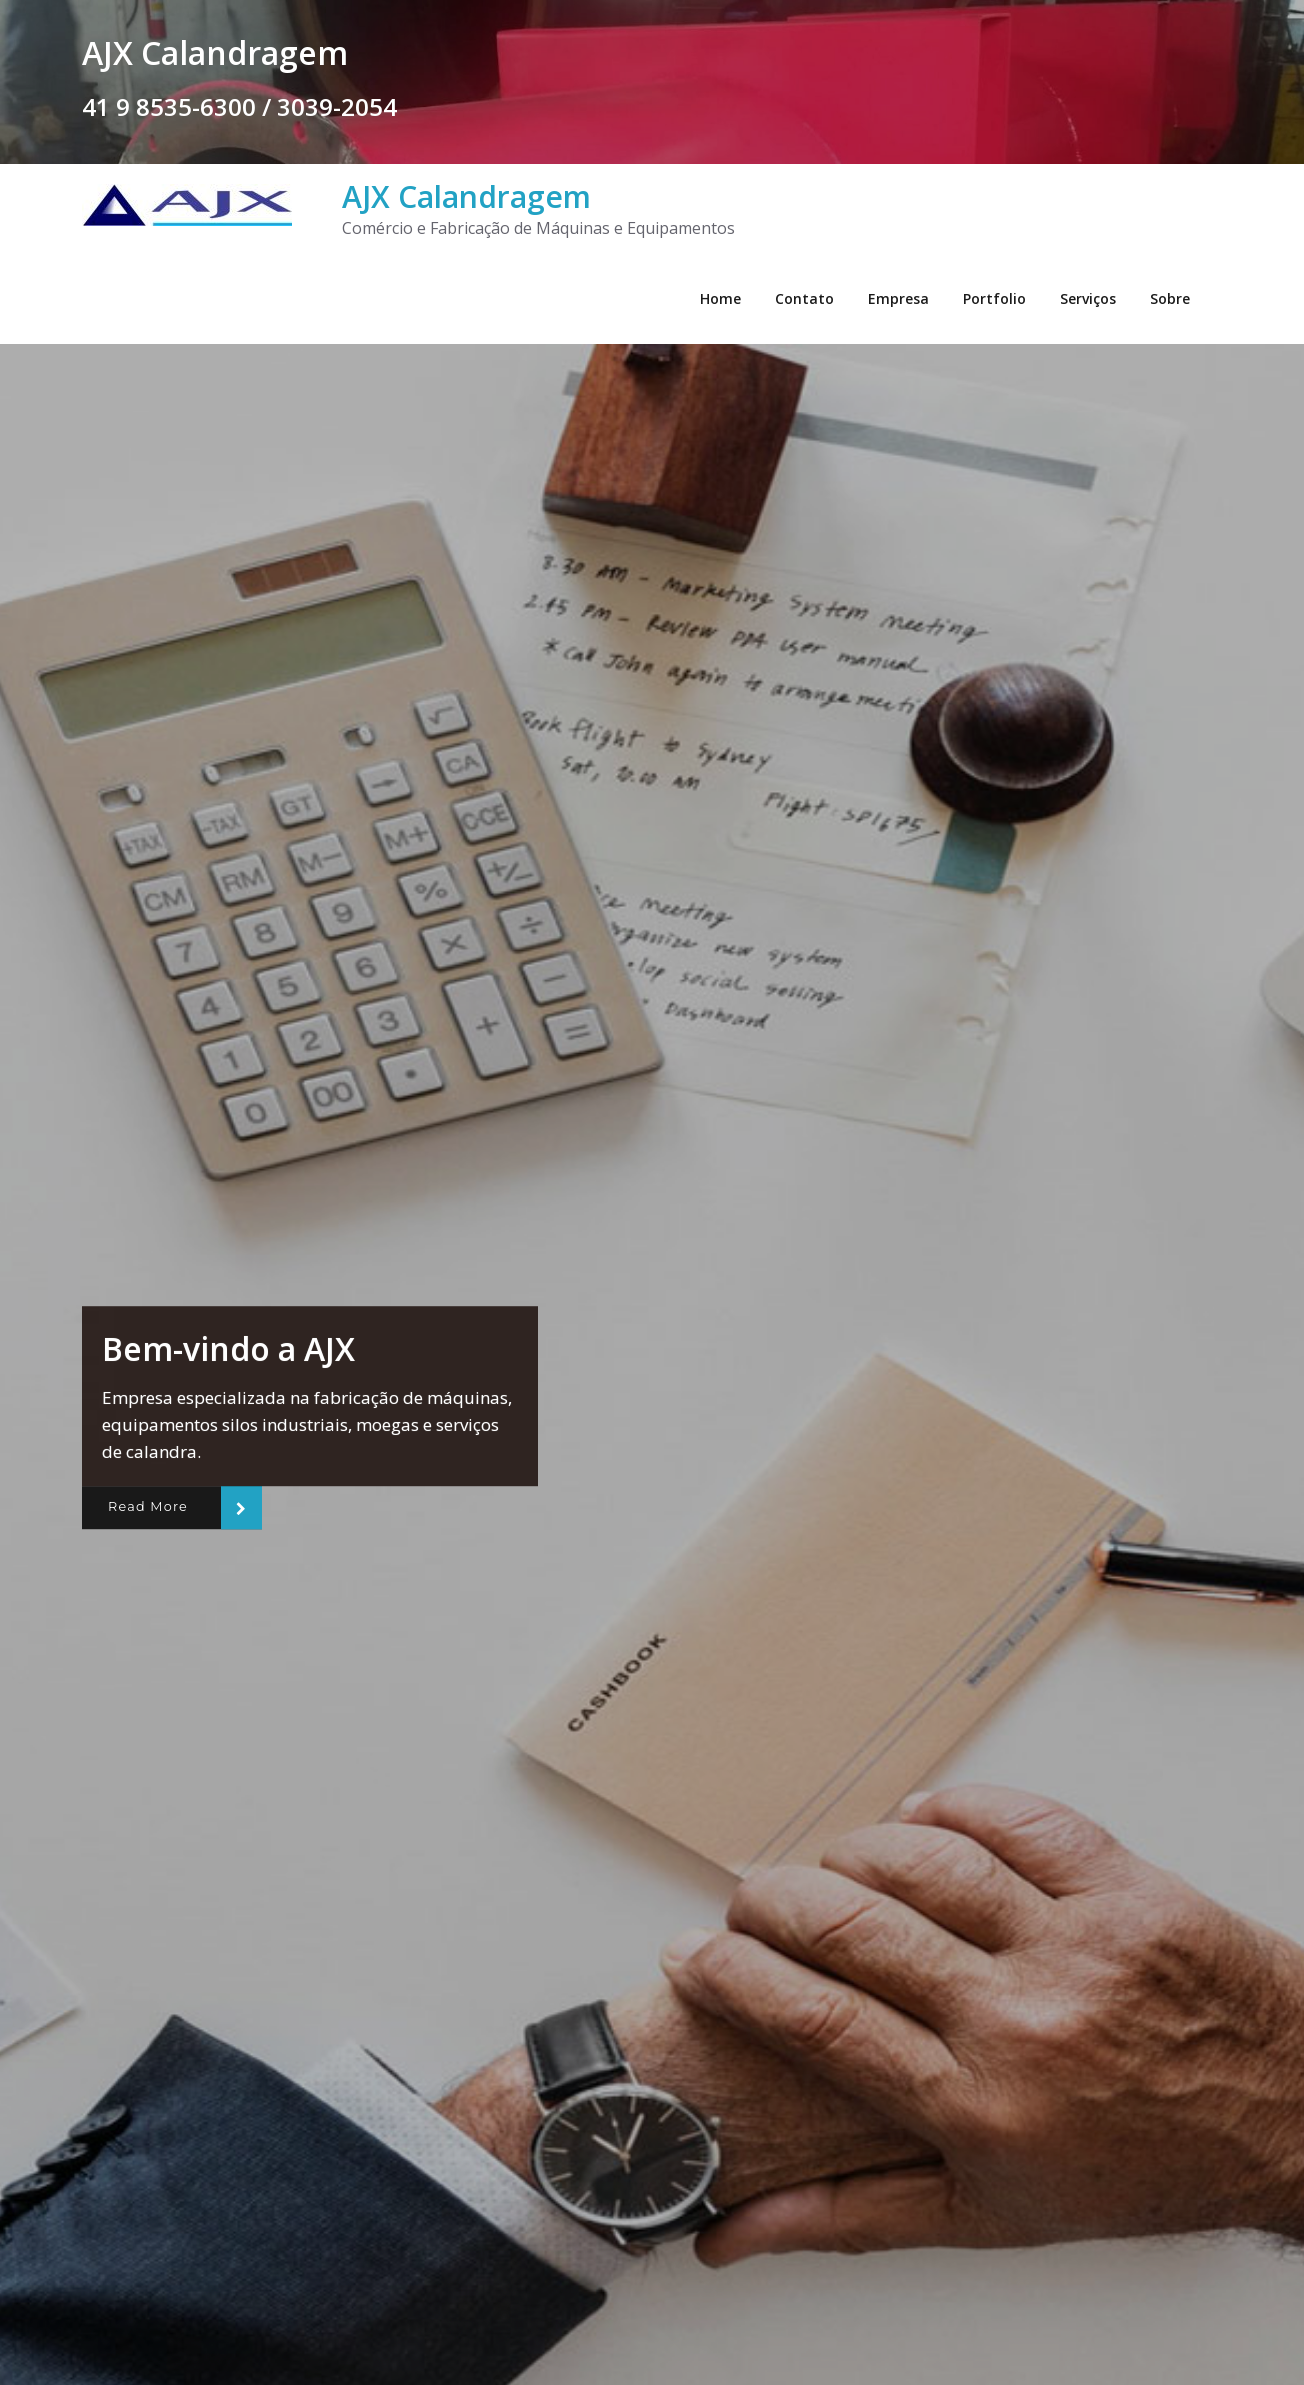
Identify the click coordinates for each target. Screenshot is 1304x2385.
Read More (148, 1507)
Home (720, 298)
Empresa (898, 298)
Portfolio (994, 298)
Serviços (1088, 298)
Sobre (1170, 298)
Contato (804, 298)
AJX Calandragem (466, 196)
